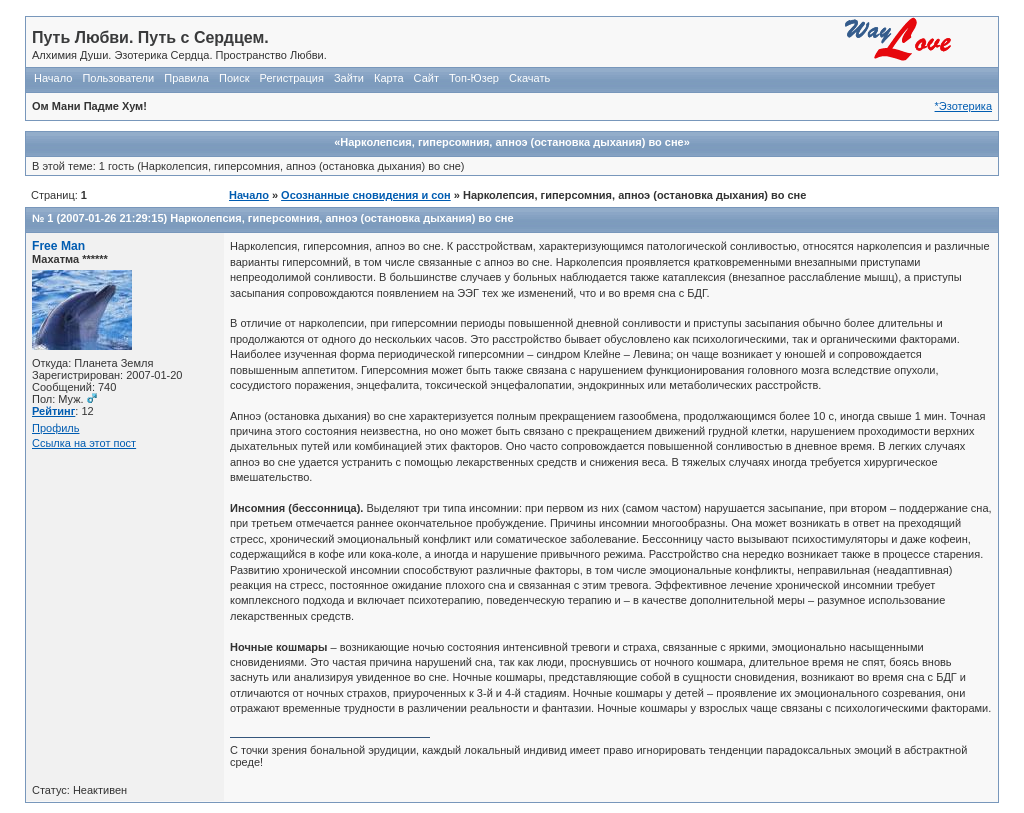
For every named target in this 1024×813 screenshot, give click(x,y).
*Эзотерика (963, 106)
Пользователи (118, 78)
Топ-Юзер (474, 78)
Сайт (426, 78)
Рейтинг (53, 411)
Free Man (58, 246)
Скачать (529, 78)
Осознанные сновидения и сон (366, 195)
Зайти (349, 78)
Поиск (234, 78)
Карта (388, 78)
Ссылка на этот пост (84, 443)
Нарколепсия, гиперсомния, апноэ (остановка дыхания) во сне (341, 218)
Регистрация (292, 78)
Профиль (56, 428)
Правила (186, 78)
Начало (53, 78)
